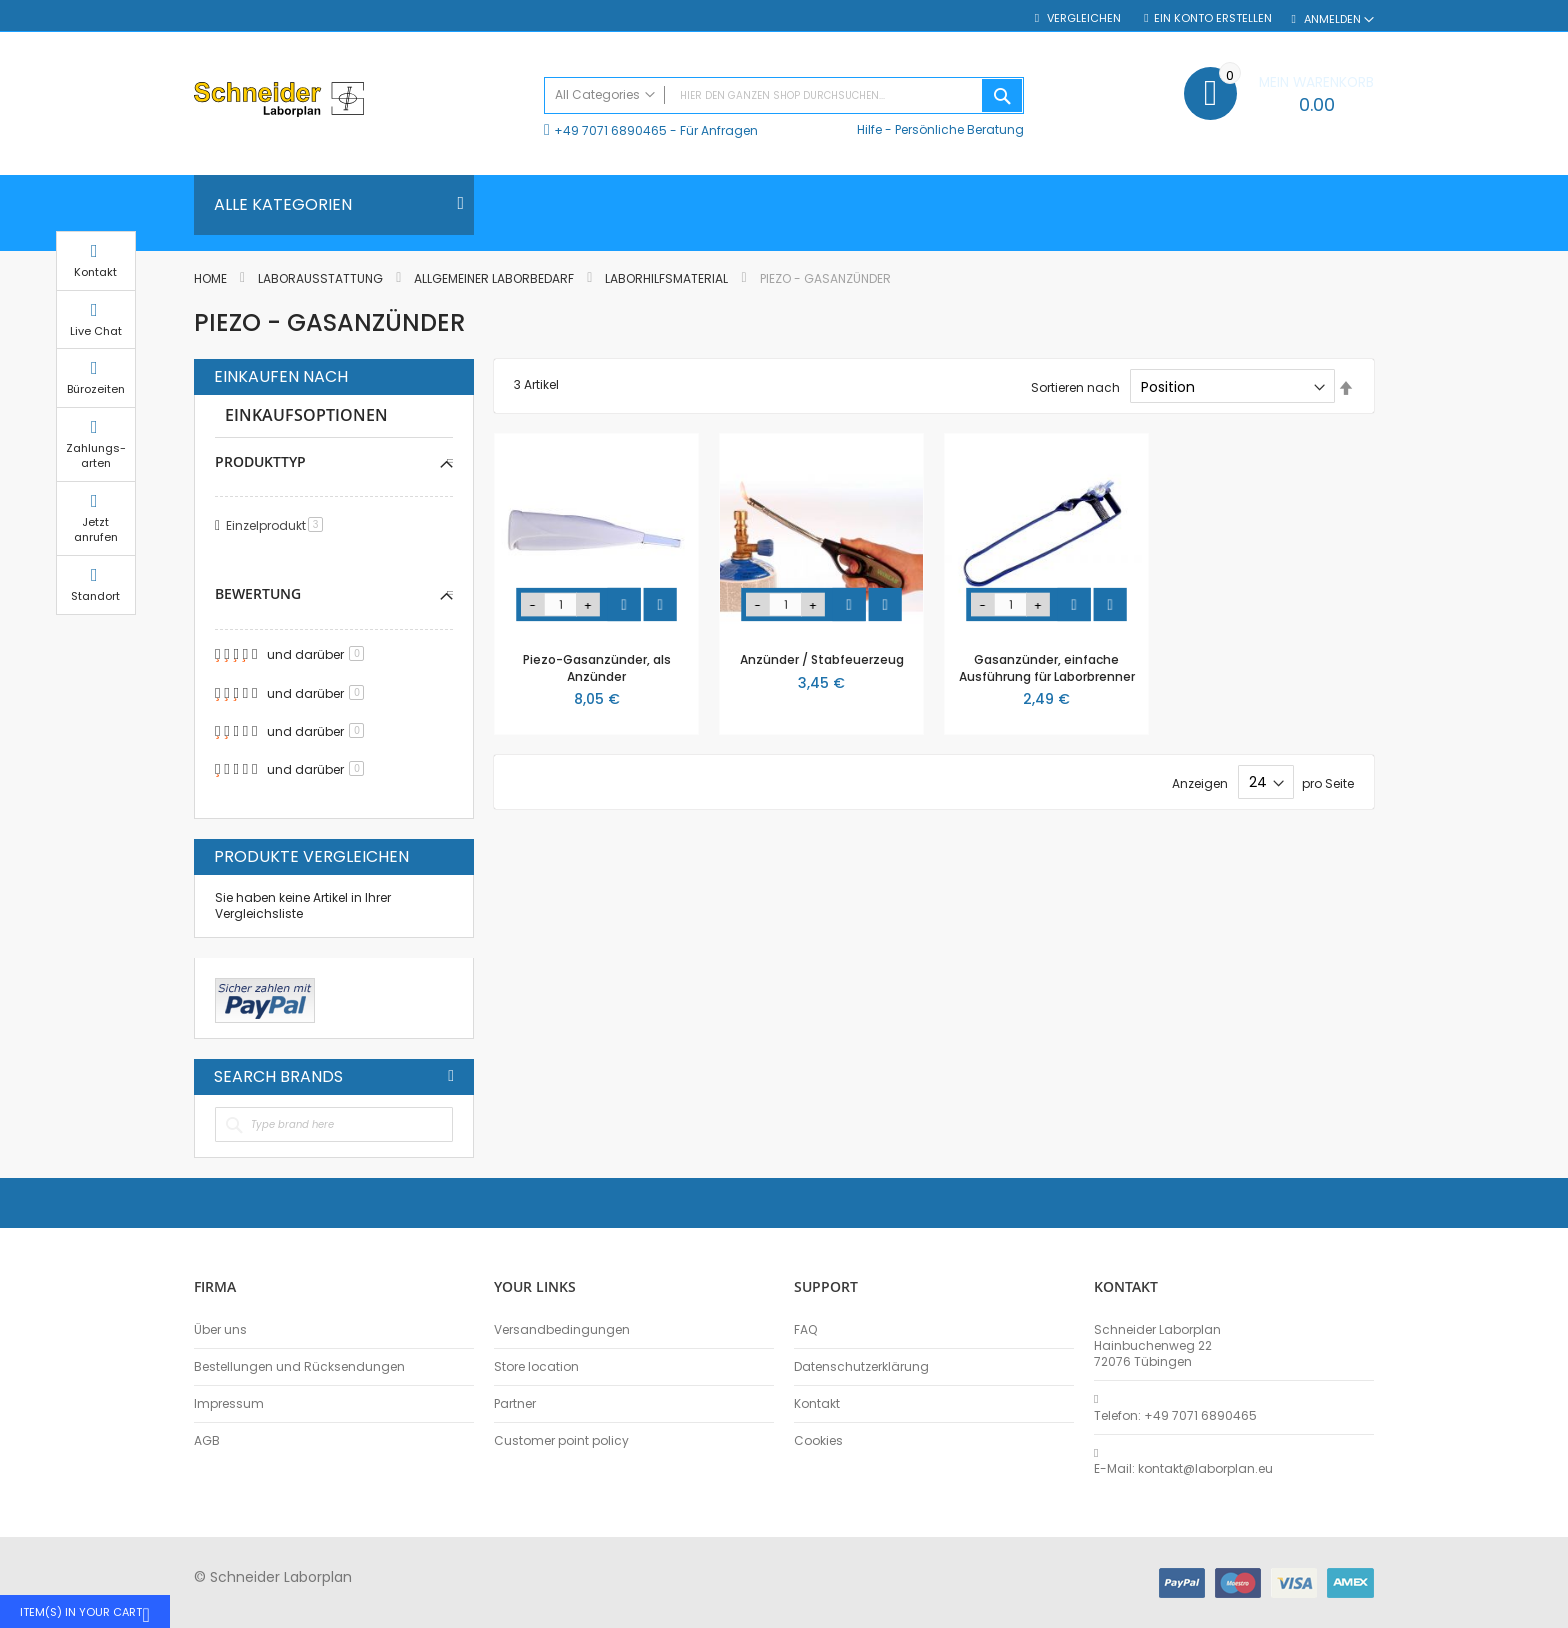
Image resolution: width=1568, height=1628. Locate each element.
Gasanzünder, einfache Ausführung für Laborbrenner (1047, 667)
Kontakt (817, 1404)
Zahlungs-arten (1424, 474)
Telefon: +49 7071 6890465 (1175, 1416)
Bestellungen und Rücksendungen (299, 1367)
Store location (536, 1367)
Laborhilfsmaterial (668, 278)
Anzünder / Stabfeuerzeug (822, 659)
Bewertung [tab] (258, 593)
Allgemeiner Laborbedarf (495, 278)
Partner (515, 1404)
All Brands (451, 1076)
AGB (207, 1441)
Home (212, 278)
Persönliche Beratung (959, 129)
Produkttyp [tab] (260, 461)
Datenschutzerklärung (861, 1367)
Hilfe (869, 129)
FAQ (805, 1330)
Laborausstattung (322, 278)
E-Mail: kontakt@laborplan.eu (1183, 1469)
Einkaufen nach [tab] (281, 377)
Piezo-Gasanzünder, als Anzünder (597, 667)
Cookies (818, 1441)
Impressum (229, 1404)
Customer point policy (561, 1441)
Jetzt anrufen (1424, 548)
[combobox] (784, 95)
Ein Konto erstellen (1213, 18)
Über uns (220, 1330)
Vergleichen (1082, 18)
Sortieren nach (1075, 387)
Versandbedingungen (562, 1330)
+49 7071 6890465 (610, 130)
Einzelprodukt (278, 525)
